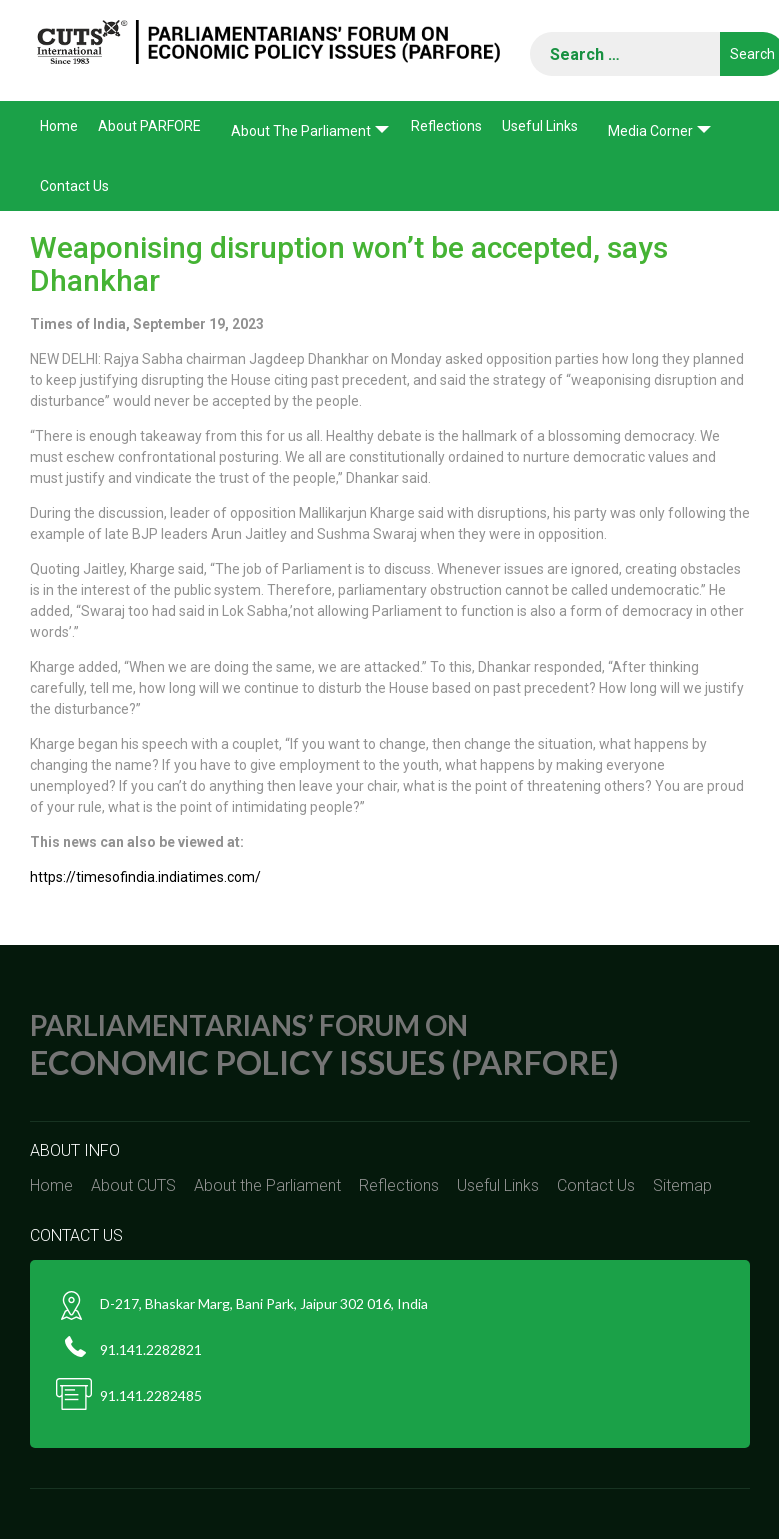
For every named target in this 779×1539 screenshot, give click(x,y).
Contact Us (74, 186)
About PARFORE (149, 126)
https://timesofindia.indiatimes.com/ (145, 877)
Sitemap (682, 1185)
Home (59, 126)
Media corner (650, 131)
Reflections (446, 126)
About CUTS (133, 1185)
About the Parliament (301, 131)
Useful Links (540, 126)
